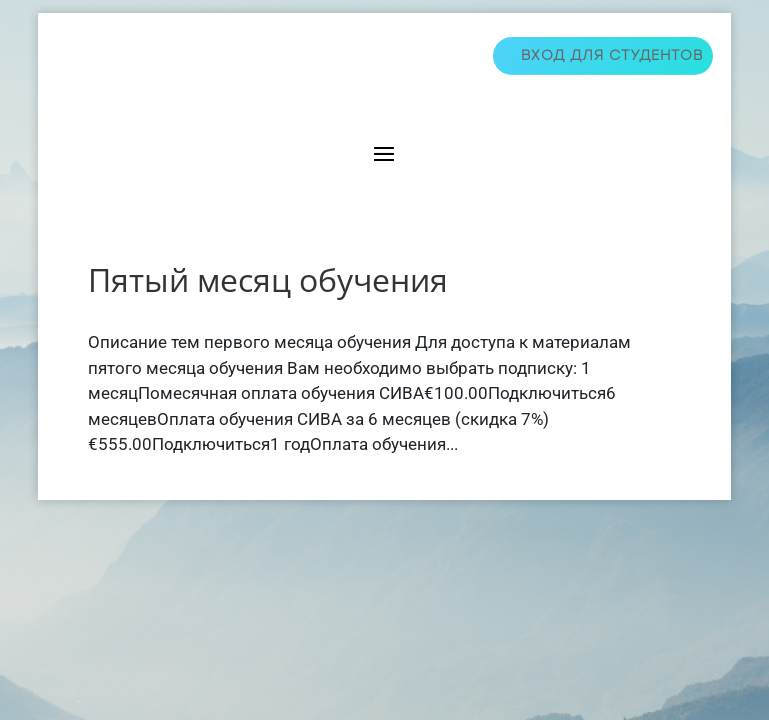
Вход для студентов (612, 55)
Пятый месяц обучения (268, 279)
